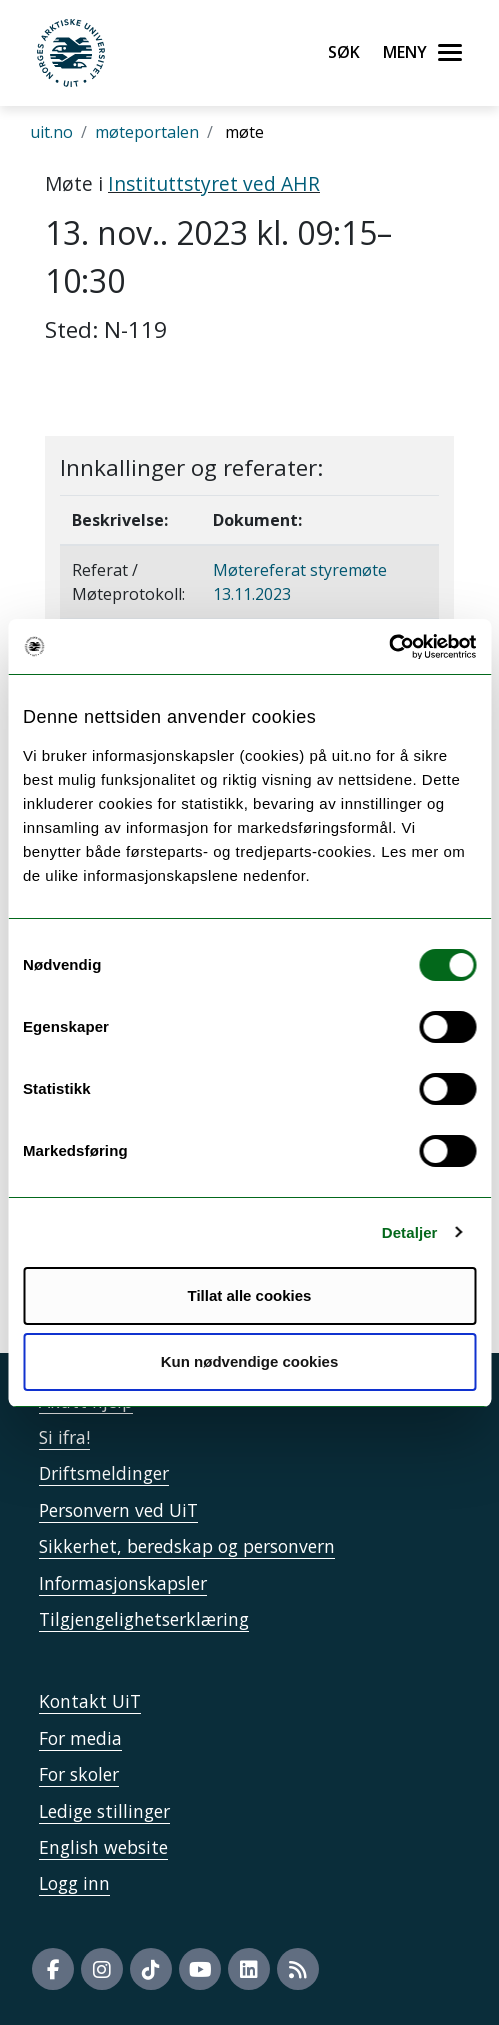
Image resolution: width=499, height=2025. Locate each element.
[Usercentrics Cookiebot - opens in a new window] (388, 647)
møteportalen (147, 132)
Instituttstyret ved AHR (214, 183)
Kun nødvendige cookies (250, 1361)
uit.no (51, 132)
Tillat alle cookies (250, 1295)
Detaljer (410, 1232)
